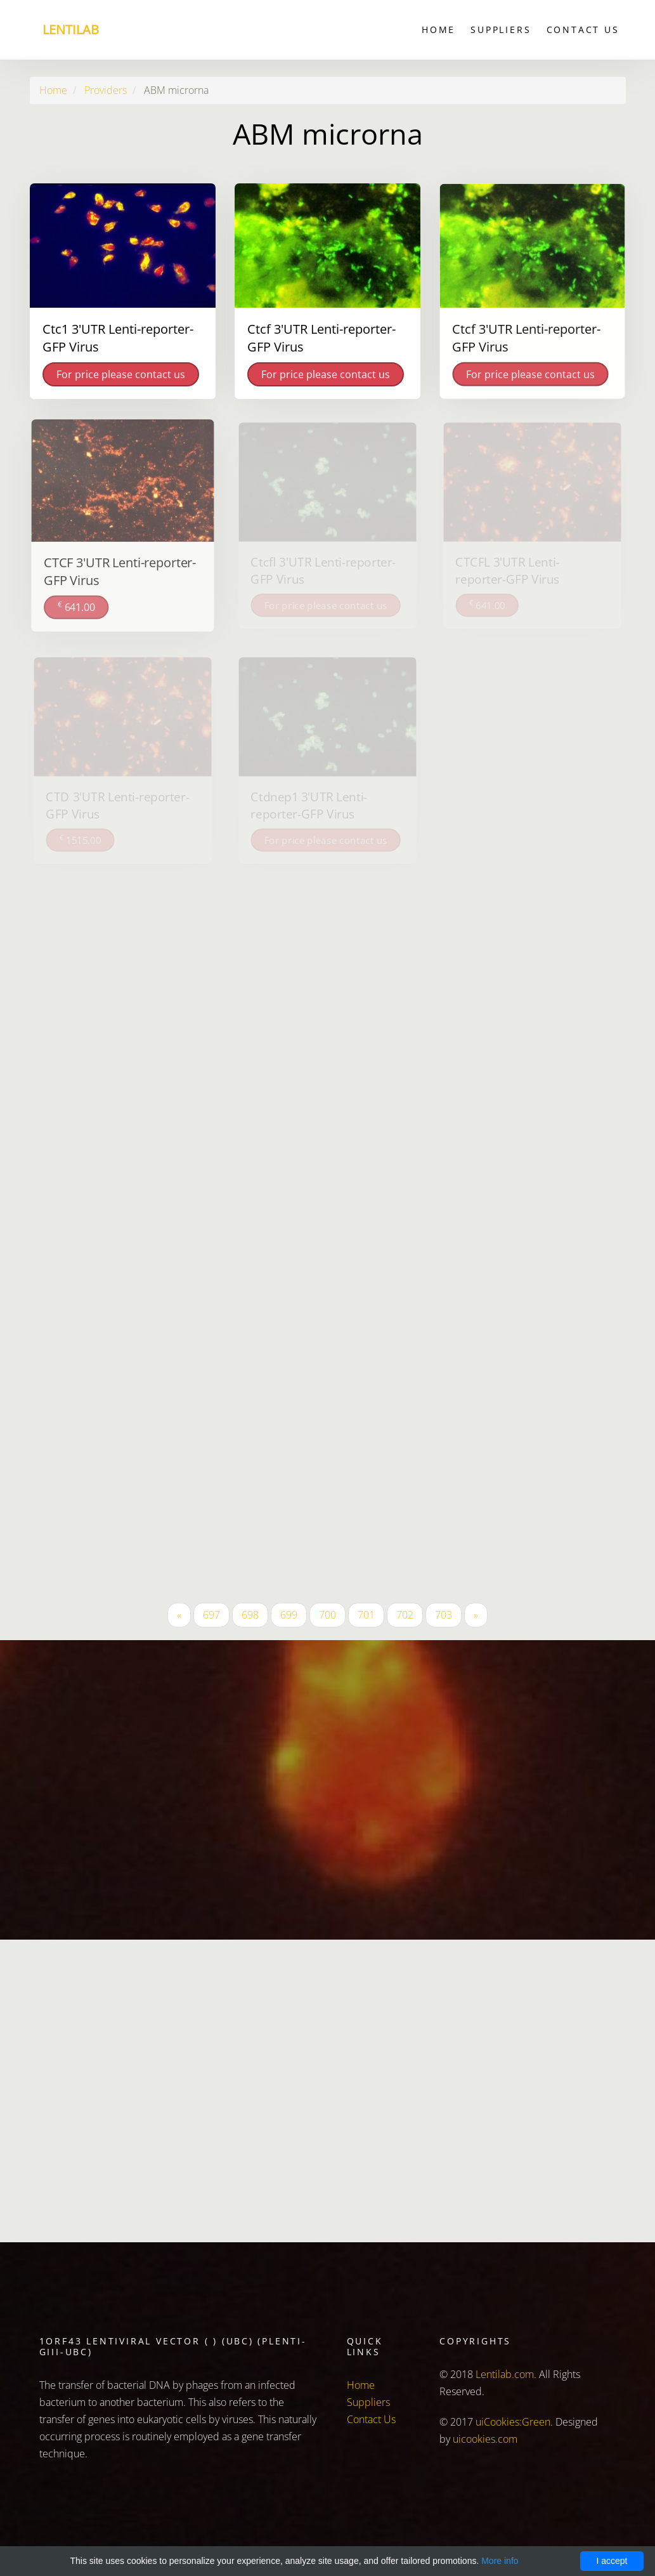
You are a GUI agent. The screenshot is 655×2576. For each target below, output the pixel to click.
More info (499, 2561)
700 (327, 1615)
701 (366, 1615)
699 (288, 1615)
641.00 (76, 605)
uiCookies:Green (513, 2422)
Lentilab (70, 29)
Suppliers (500, 29)
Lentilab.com (505, 2374)
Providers (105, 90)
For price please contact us (120, 374)
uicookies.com (485, 2439)
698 (250, 1615)
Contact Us (583, 29)
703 (443, 1615)
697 (211, 1615)
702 (404, 1615)
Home (438, 29)
